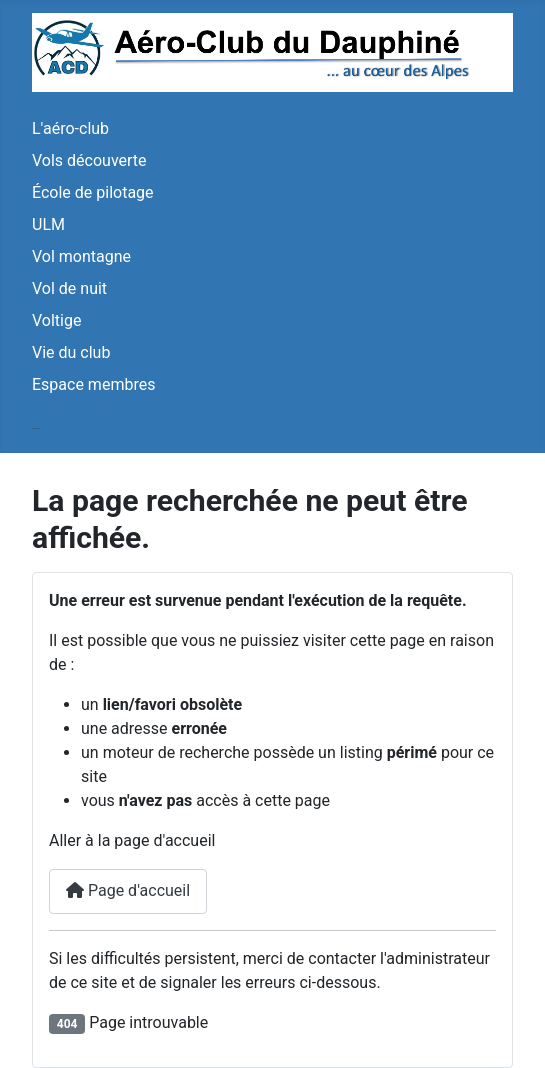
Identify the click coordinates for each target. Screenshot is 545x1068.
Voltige (56, 320)
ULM (48, 224)
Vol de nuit (69, 288)
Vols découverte (89, 160)
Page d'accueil (128, 890)
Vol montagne (81, 256)
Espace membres (93, 384)
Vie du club (71, 352)
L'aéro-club (70, 128)
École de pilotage (93, 192)
